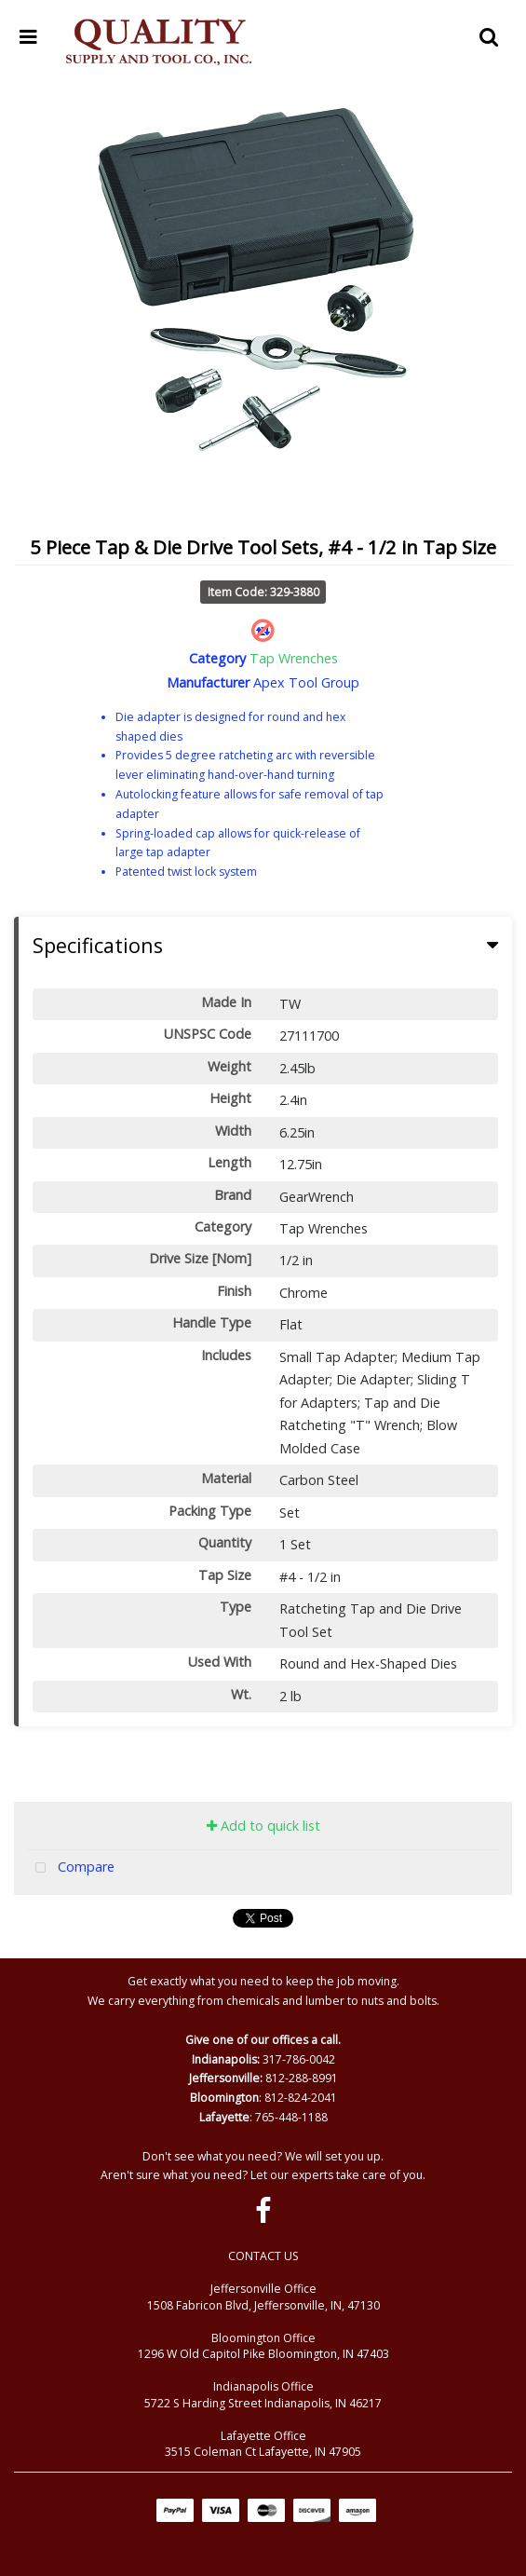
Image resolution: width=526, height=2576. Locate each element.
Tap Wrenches (294, 658)
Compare (71, 1868)
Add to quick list (263, 1825)
